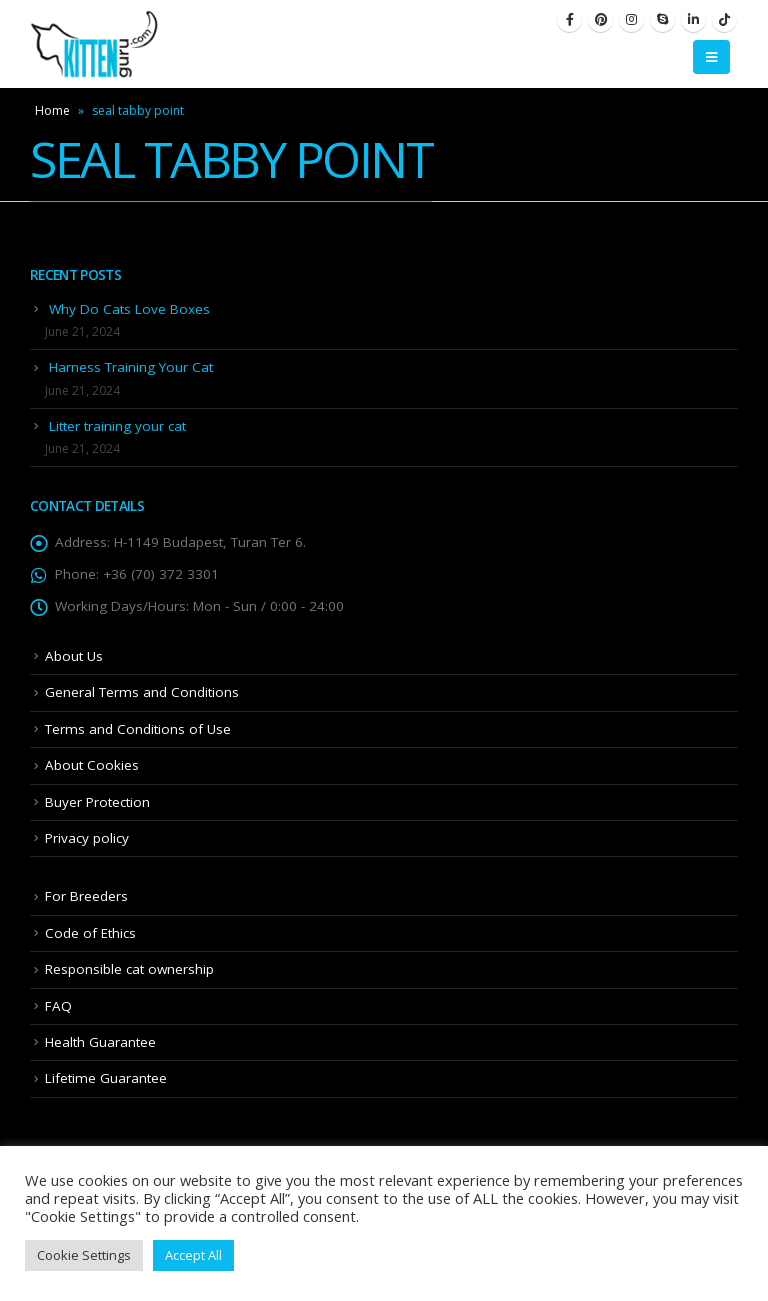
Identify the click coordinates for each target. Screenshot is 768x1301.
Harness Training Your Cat (131, 367)
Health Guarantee (100, 1042)
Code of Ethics (90, 933)
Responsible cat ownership (129, 969)
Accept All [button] (193, 1255)
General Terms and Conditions (142, 692)
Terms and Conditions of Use (138, 729)
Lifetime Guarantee (106, 1078)
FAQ (58, 1006)
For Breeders (86, 896)
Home (52, 110)
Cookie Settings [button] (84, 1255)
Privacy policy (87, 838)
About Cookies (92, 765)
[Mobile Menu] (711, 57)
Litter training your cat (117, 426)
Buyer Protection (97, 802)
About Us (74, 656)
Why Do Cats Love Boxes (129, 309)
